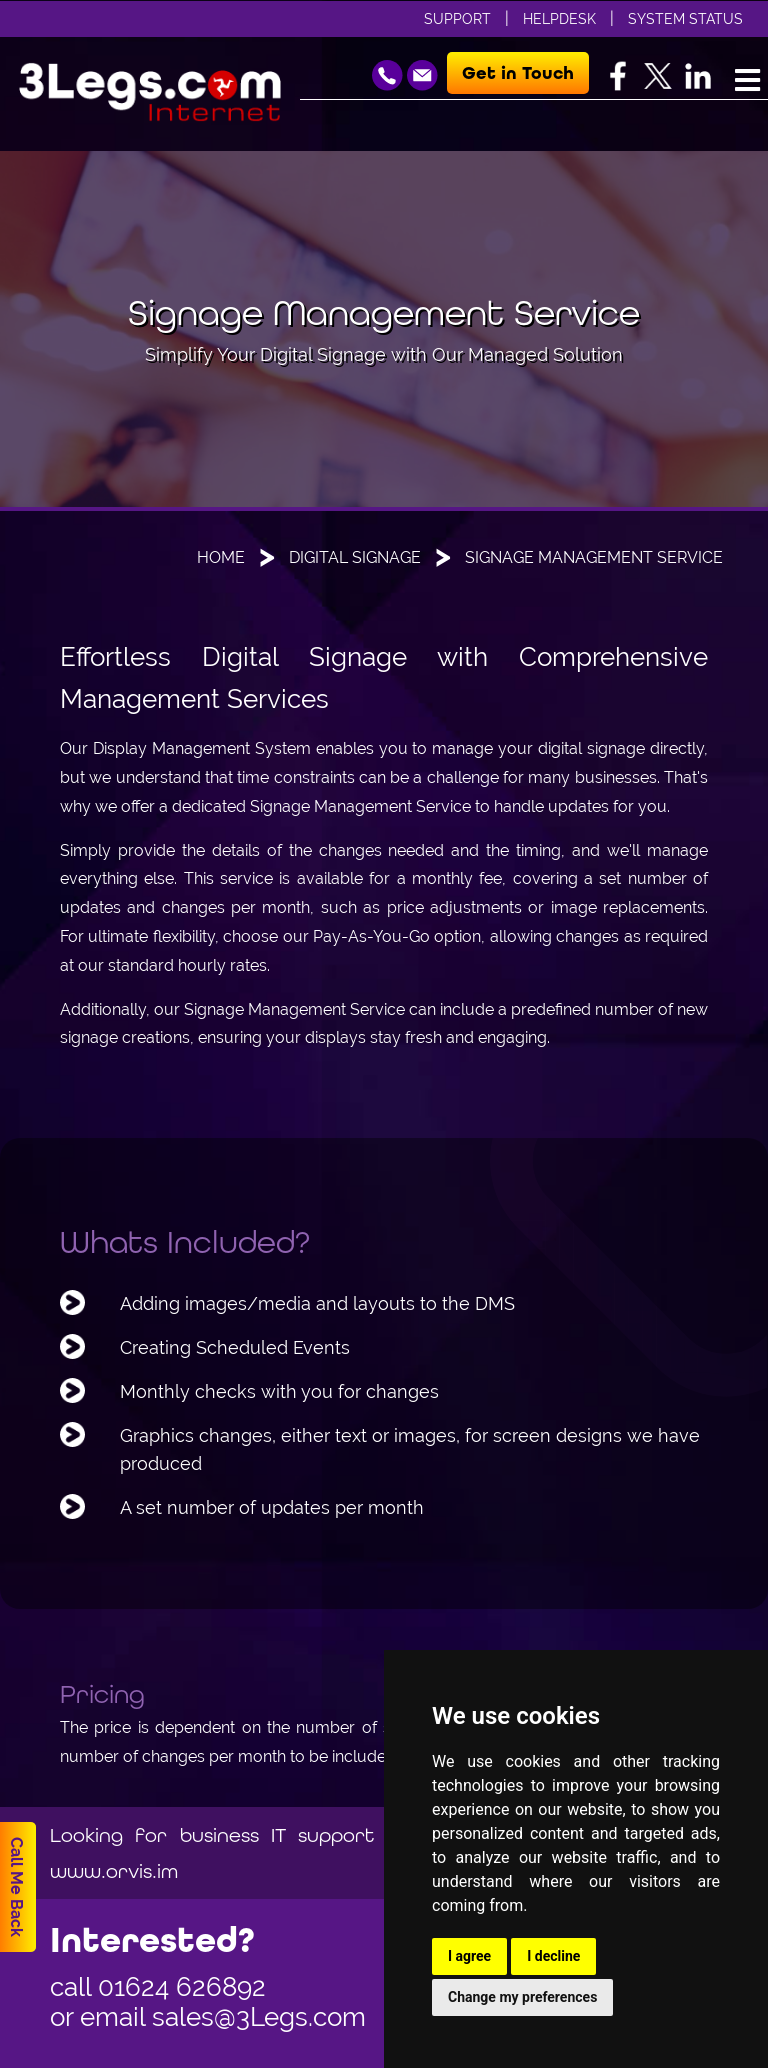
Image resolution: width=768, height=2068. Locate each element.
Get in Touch (518, 73)
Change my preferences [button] (522, 1997)
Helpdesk (559, 19)
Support (457, 19)
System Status (685, 19)
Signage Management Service (594, 557)
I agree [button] (469, 1956)
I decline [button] (553, 1956)
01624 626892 (182, 1987)
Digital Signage (355, 557)
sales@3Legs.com (259, 2017)
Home (221, 557)
